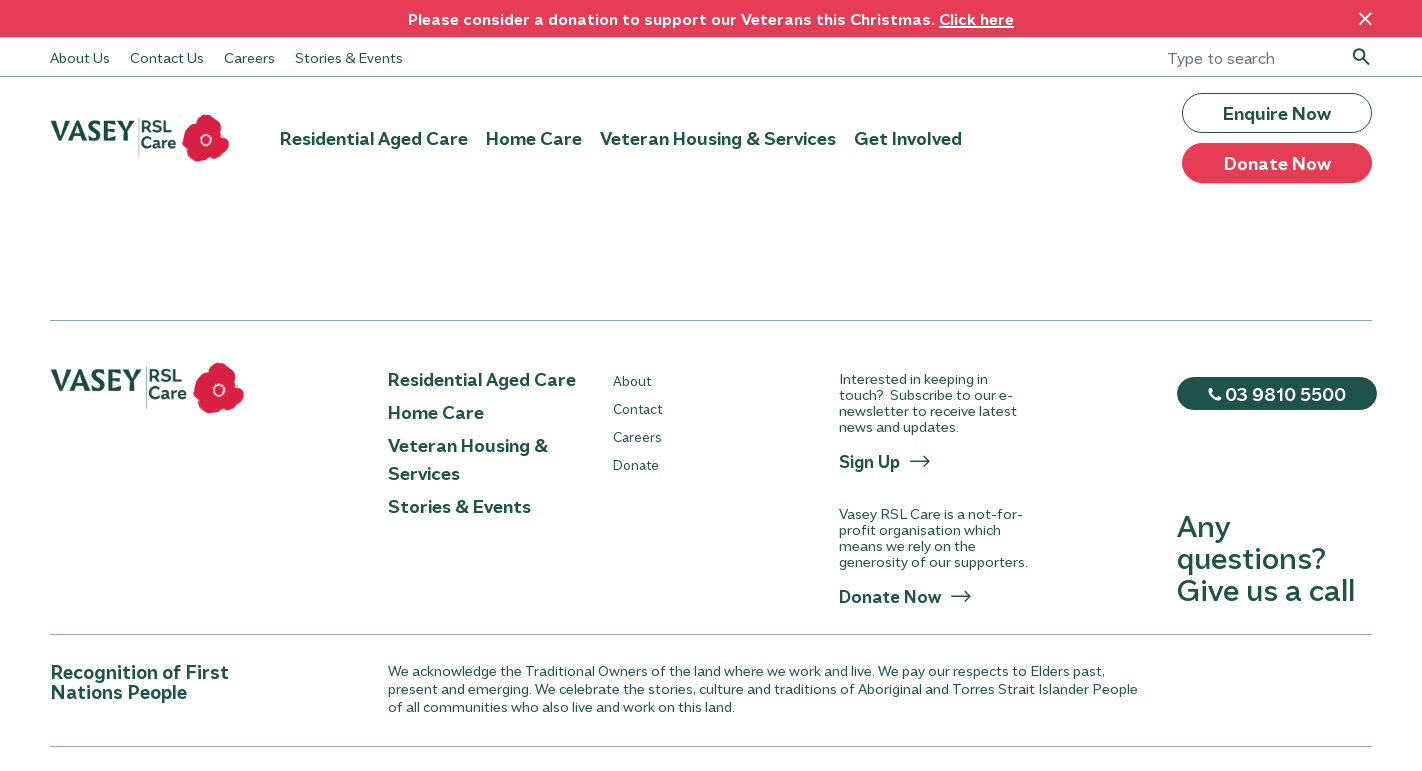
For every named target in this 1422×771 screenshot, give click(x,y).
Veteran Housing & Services (718, 138)
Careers (249, 57)
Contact (637, 408)
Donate (636, 464)
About (632, 380)
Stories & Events (349, 57)
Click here (976, 18)
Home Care (534, 138)
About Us (80, 57)
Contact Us (167, 57)
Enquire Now (1277, 113)
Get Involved (908, 138)
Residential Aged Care (374, 138)
